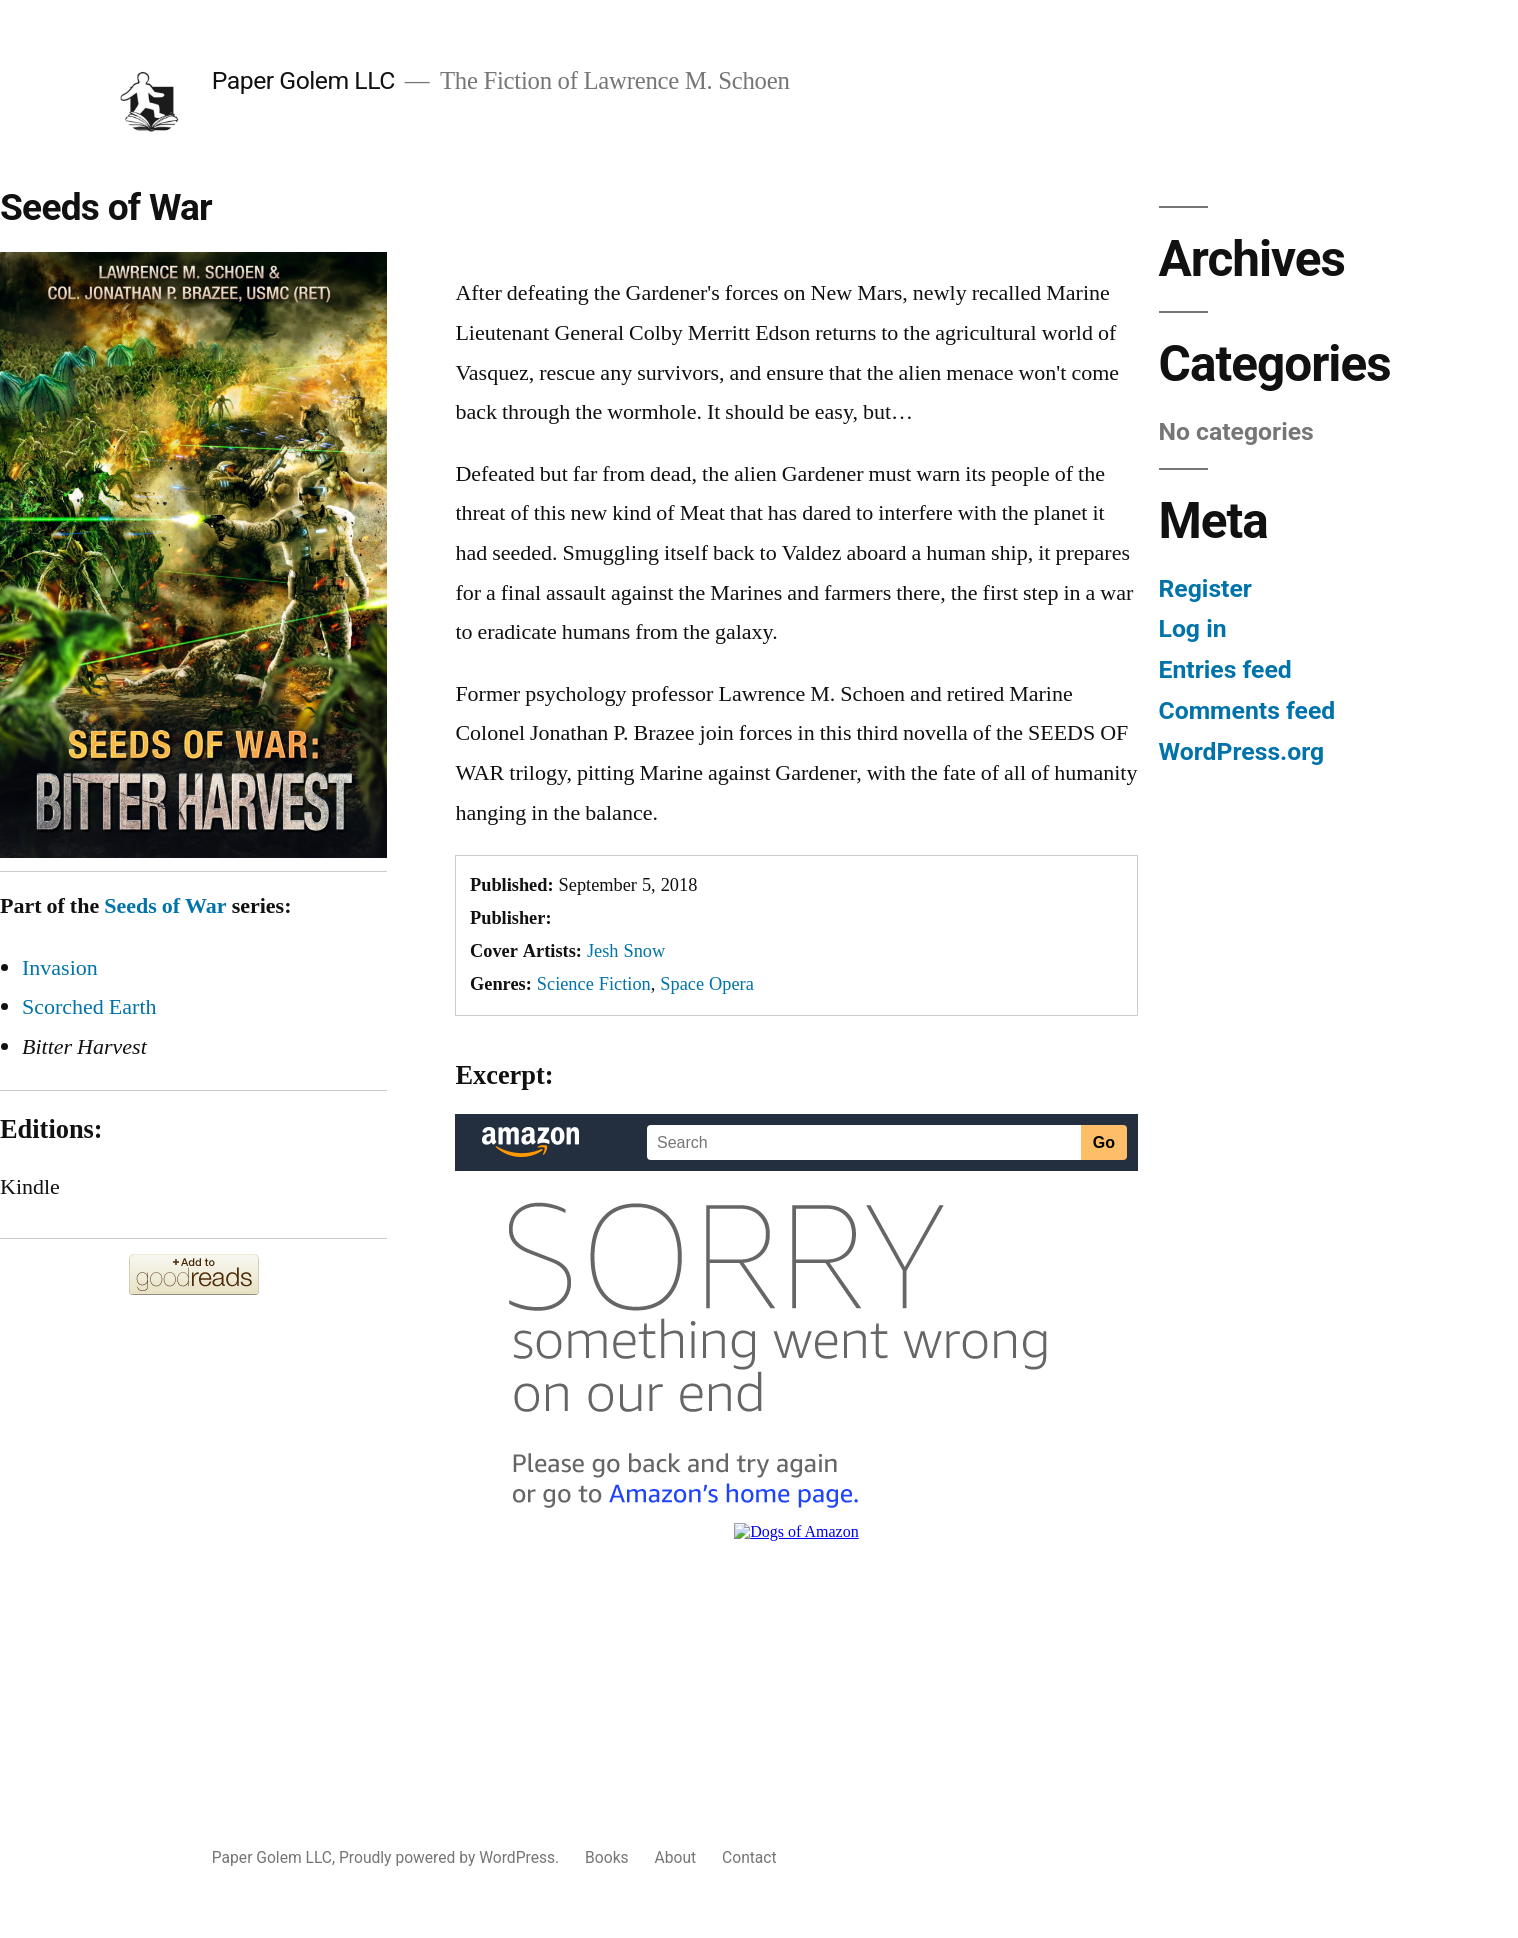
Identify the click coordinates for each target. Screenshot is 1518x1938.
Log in (1193, 628)
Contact (749, 1857)
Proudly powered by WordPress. (451, 1857)
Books (607, 1857)
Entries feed (1225, 669)
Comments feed (1247, 710)
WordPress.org (1242, 751)
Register (1205, 588)
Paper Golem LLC (303, 80)
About (676, 1857)
